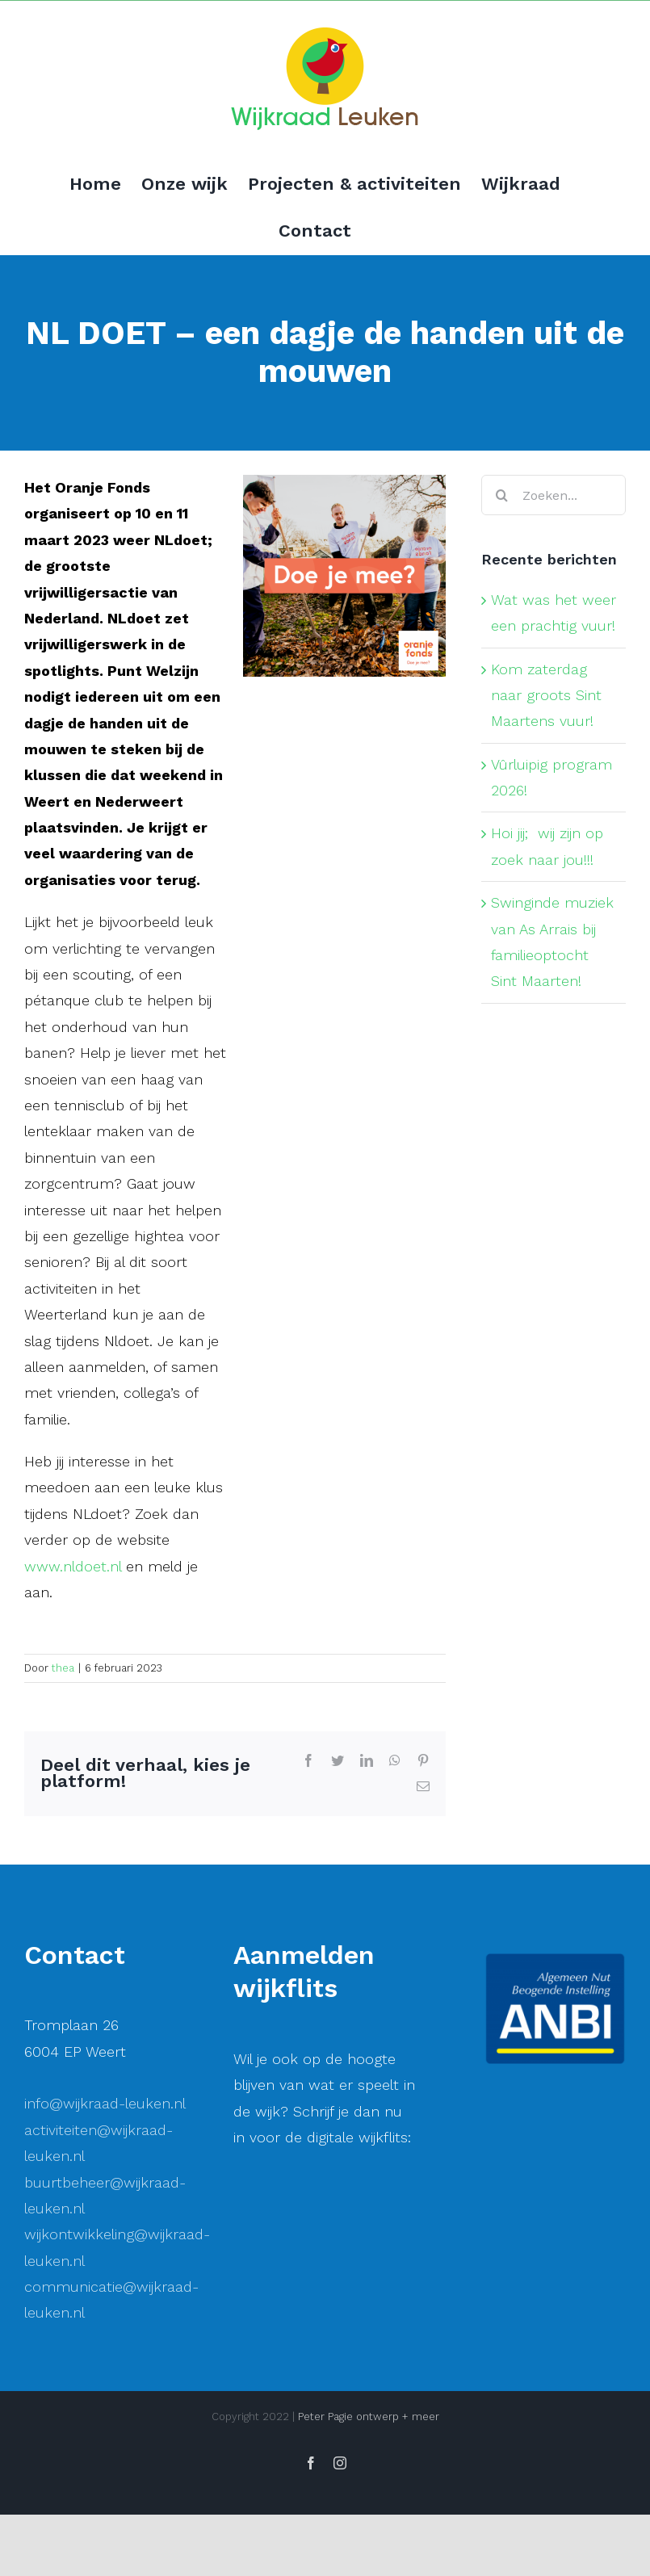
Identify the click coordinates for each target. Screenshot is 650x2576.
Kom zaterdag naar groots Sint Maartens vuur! (546, 695)
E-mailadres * (298, 2278)
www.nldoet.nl (72, 1566)
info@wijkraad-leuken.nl (105, 2103)
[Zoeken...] (553, 495)
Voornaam (288, 2331)
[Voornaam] (375, 2357)
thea (63, 1668)
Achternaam (293, 2385)
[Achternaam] (375, 2410)
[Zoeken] (501, 495)
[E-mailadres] (375, 2303)
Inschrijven (375, 2452)
